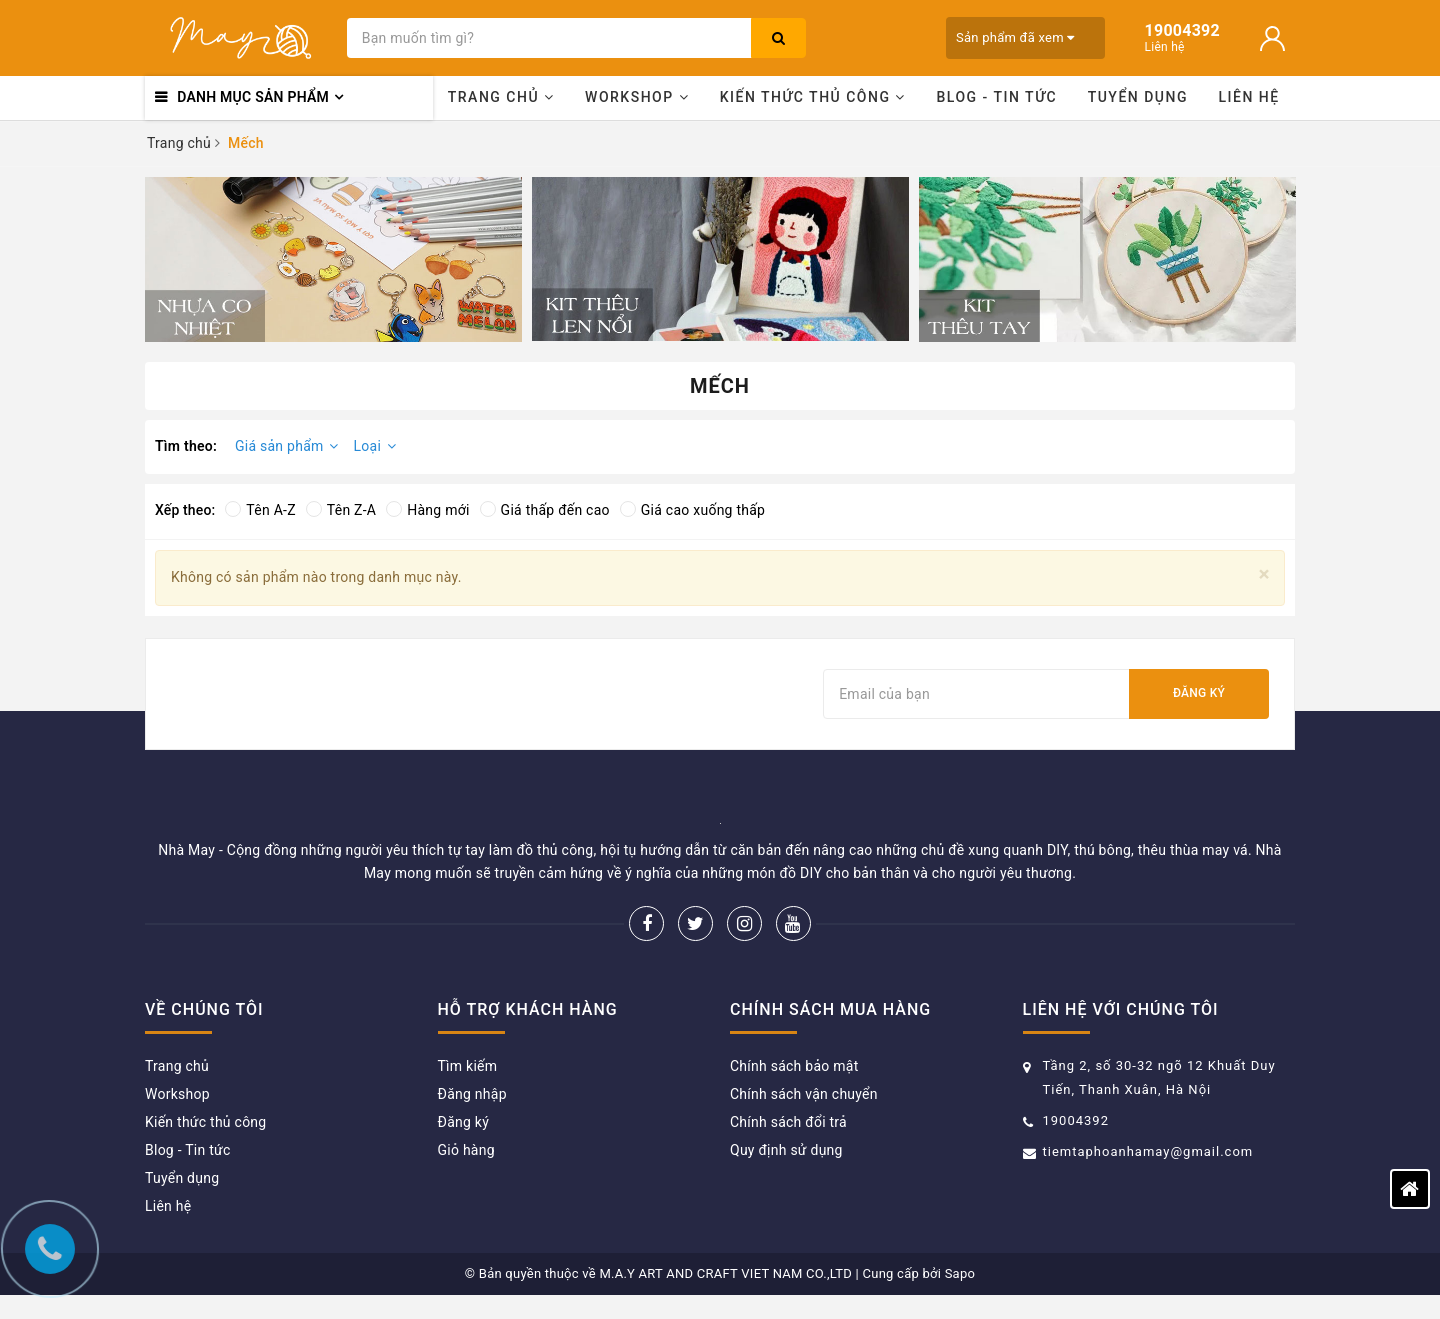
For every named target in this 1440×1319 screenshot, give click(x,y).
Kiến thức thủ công (813, 97)
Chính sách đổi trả (788, 1122)
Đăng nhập (472, 1094)
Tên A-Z (260, 510)
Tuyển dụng (1138, 97)
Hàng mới (427, 510)
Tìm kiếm (468, 1066)
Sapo (960, 1273)
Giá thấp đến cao (545, 510)
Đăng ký (1199, 693)
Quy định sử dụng (786, 1150)
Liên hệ (1249, 97)
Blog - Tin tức (996, 97)
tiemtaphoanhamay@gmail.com (1148, 1151)
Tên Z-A (341, 510)
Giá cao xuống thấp (692, 510)
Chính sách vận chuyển (804, 1094)
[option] (333, 259)
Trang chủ (501, 97)
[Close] (1264, 574)
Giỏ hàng (466, 1150)
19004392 (1076, 1120)
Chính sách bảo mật (794, 1066)
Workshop (637, 97)
